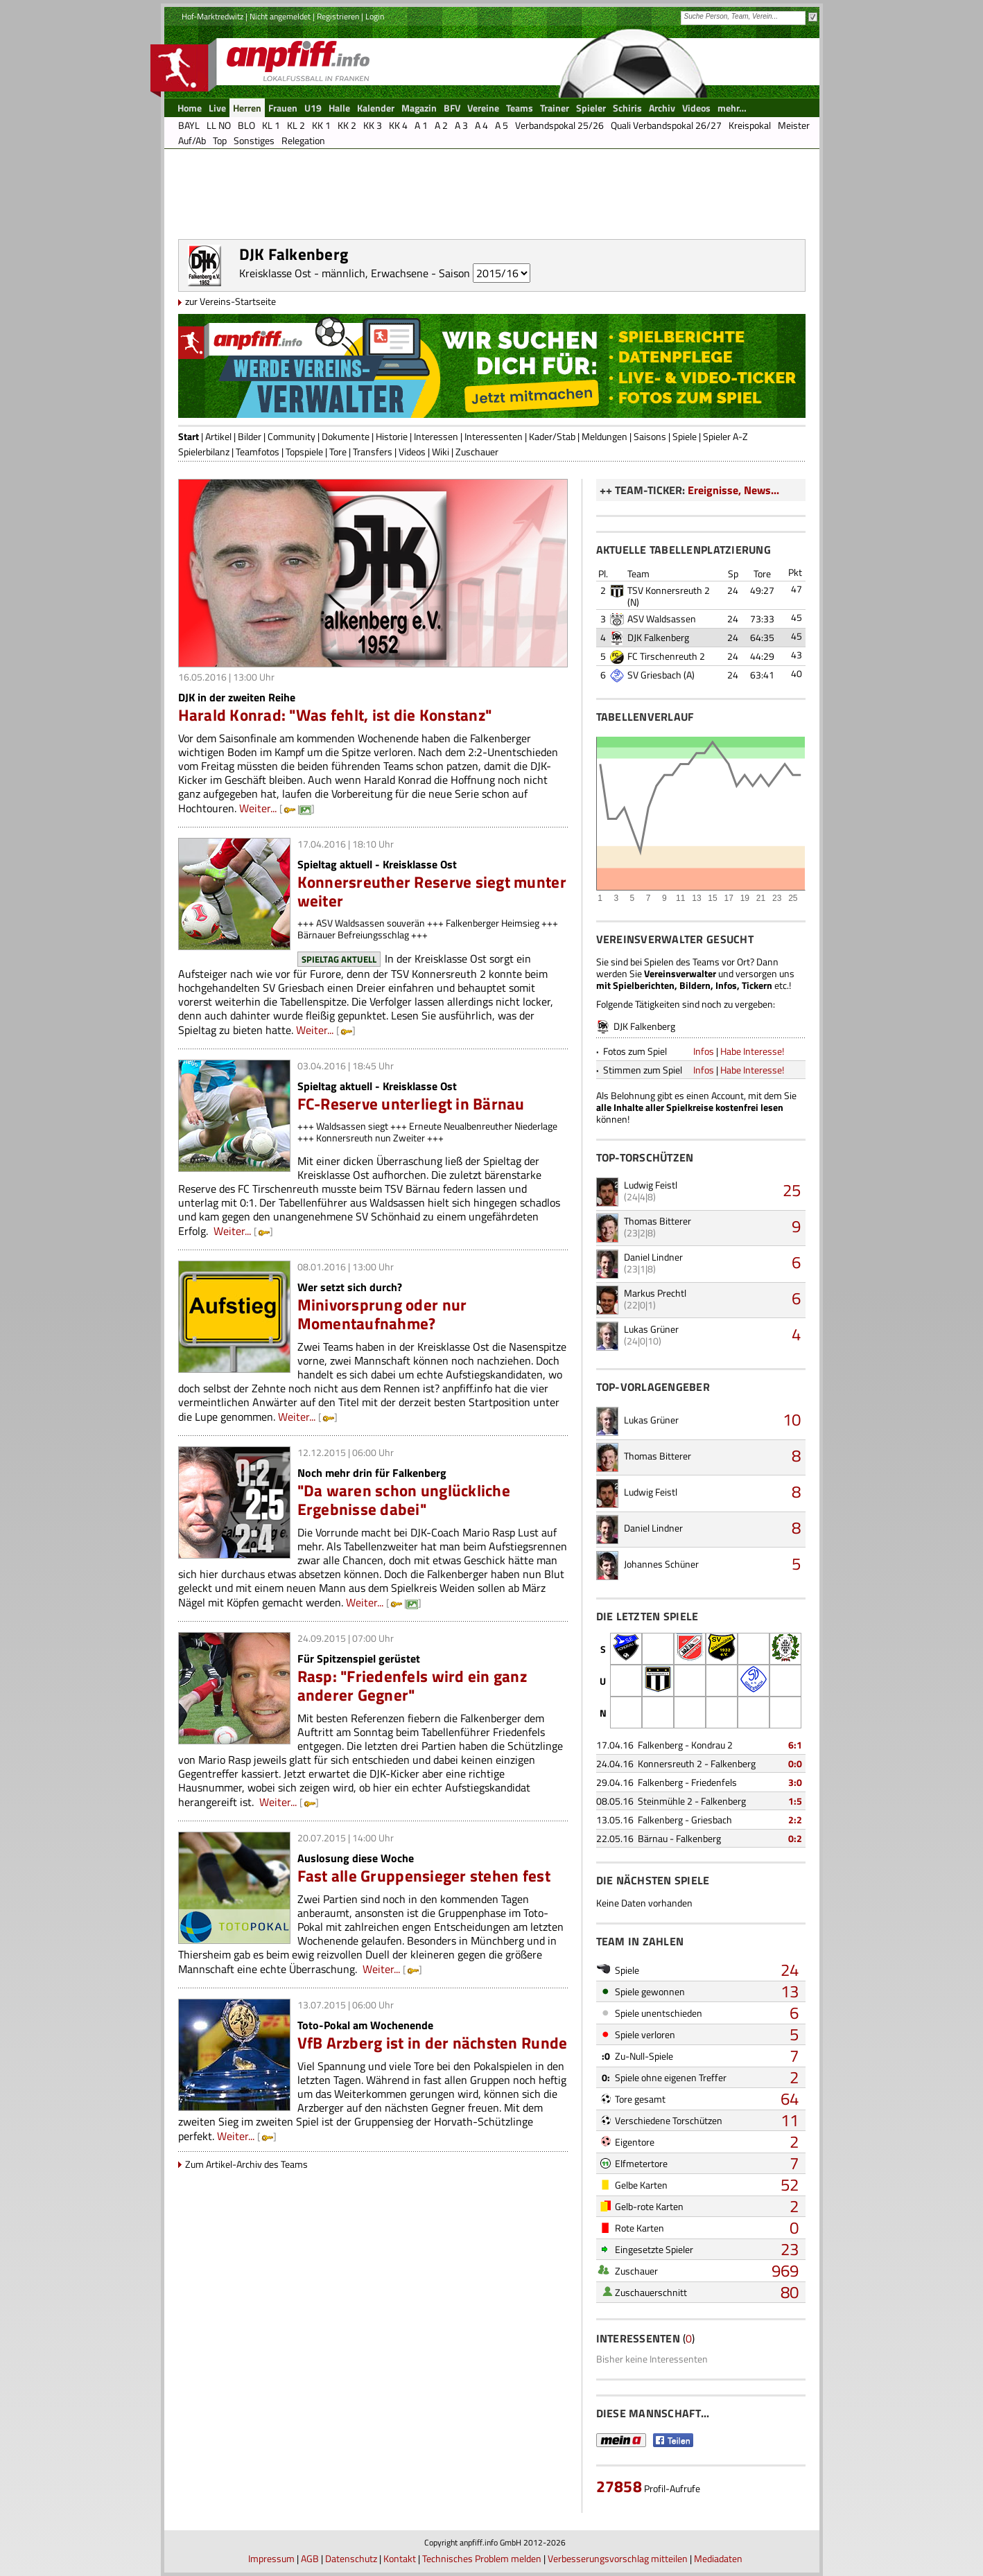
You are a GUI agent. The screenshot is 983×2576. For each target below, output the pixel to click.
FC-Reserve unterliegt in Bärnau (411, 1104)
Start (188, 436)
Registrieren (338, 16)
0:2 (795, 1838)
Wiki (440, 451)
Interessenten (493, 436)
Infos (703, 1051)
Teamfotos (257, 451)
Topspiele (304, 451)
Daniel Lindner (653, 1257)
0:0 (795, 1763)
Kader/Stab (552, 436)
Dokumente (345, 436)
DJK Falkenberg (658, 637)
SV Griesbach (654, 674)
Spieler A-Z (725, 436)
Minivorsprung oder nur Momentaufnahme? (382, 1314)
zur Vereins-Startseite (230, 301)
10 (792, 1419)
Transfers (372, 451)
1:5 (795, 1801)
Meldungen (604, 436)
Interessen (436, 436)
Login (374, 16)
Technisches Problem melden (481, 2558)
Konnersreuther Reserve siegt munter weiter (431, 891)
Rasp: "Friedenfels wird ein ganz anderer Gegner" (412, 1685)
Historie (392, 436)
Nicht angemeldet (280, 16)
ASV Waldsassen (661, 618)
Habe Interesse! (752, 1051)
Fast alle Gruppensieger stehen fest (423, 1876)
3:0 (795, 1782)
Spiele (684, 436)
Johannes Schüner (661, 1564)
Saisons (650, 436)
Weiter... (258, 808)
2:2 (795, 1819)
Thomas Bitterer (657, 1220)
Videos (412, 451)
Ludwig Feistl (650, 1184)
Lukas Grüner (651, 1329)
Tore (338, 451)
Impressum (271, 2558)
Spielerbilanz (203, 451)
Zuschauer (476, 451)
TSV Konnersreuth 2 (668, 590)
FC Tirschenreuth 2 (666, 656)
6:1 (795, 1744)
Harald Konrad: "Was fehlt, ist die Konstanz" (335, 715)
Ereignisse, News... (733, 490)
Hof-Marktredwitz (212, 16)
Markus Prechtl (655, 1293)
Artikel (218, 436)
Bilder (249, 436)
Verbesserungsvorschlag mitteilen (618, 2558)
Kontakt (399, 2558)
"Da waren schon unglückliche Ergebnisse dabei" (403, 1499)
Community (291, 436)
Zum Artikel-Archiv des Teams (246, 2164)
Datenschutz (351, 2558)
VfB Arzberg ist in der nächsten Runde (432, 2043)
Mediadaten (718, 2558)
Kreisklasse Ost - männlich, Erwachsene (333, 273)
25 (792, 1189)
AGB (310, 2558)
